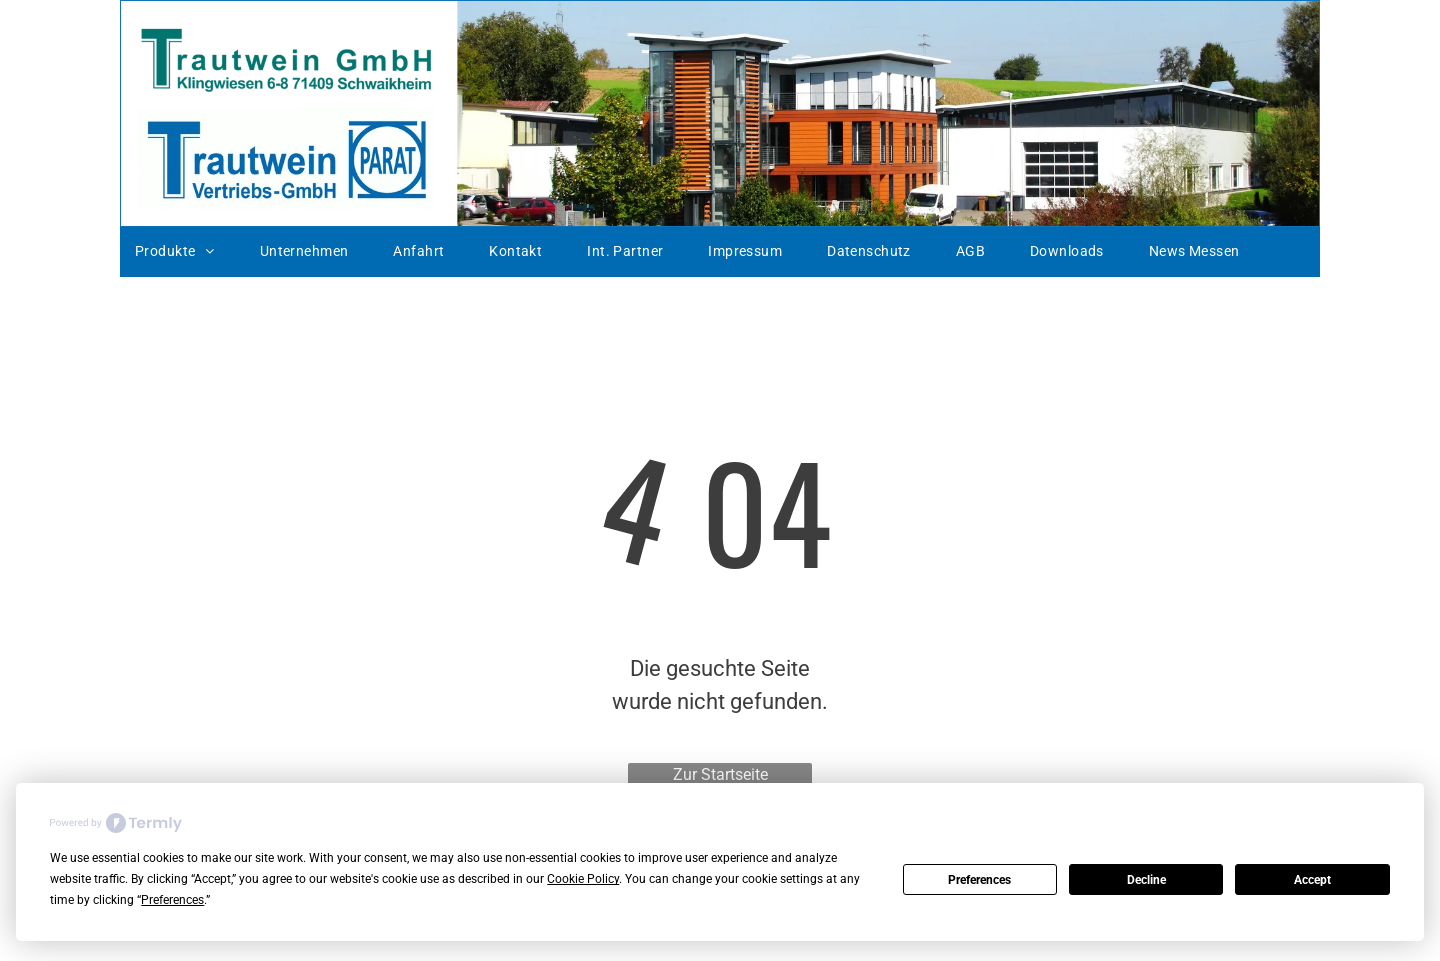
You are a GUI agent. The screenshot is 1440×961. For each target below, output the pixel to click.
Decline (1146, 880)
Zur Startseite (720, 774)
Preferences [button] (172, 900)
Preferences (979, 880)
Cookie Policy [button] (583, 879)
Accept (1312, 880)
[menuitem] (182, 252)
